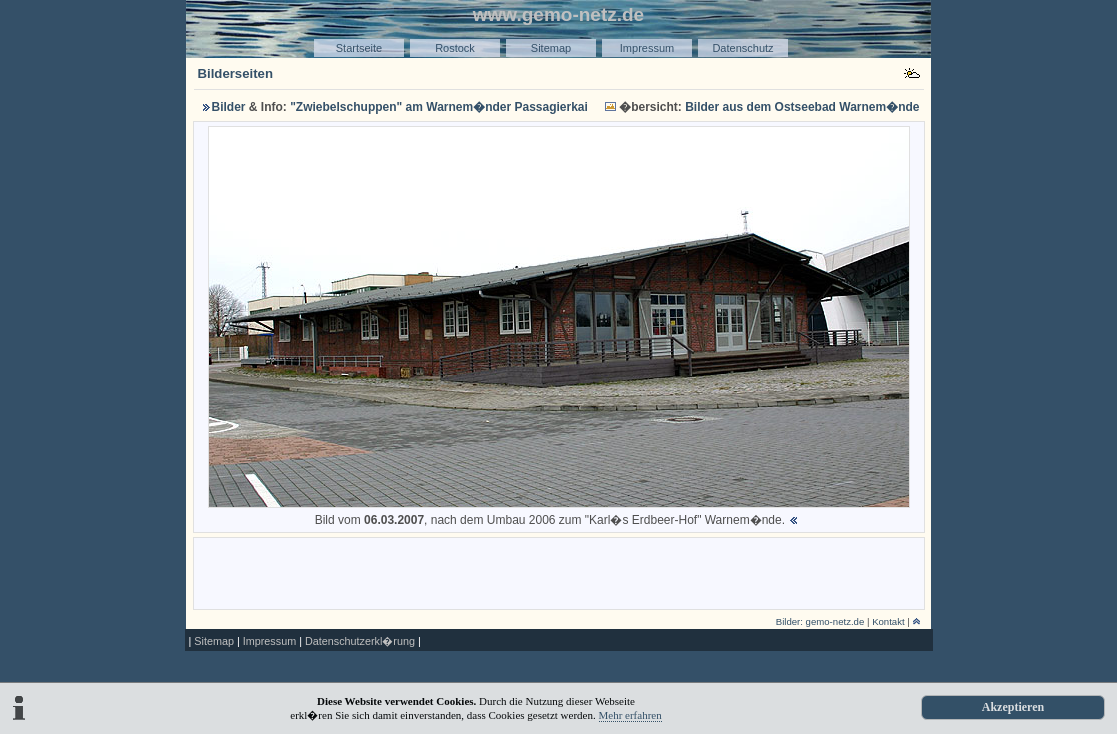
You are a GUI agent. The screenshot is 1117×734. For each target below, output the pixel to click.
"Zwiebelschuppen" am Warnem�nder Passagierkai (439, 107)
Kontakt (888, 621)
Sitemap (551, 48)
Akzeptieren (1013, 707)
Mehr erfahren (630, 715)
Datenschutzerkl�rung (360, 641)
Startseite (359, 48)
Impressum (647, 48)
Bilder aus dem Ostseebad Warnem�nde (802, 107)
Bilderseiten (236, 73)
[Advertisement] (559, 572)
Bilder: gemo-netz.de (820, 621)
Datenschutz (742, 48)
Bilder (229, 107)
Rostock (455, 48)
